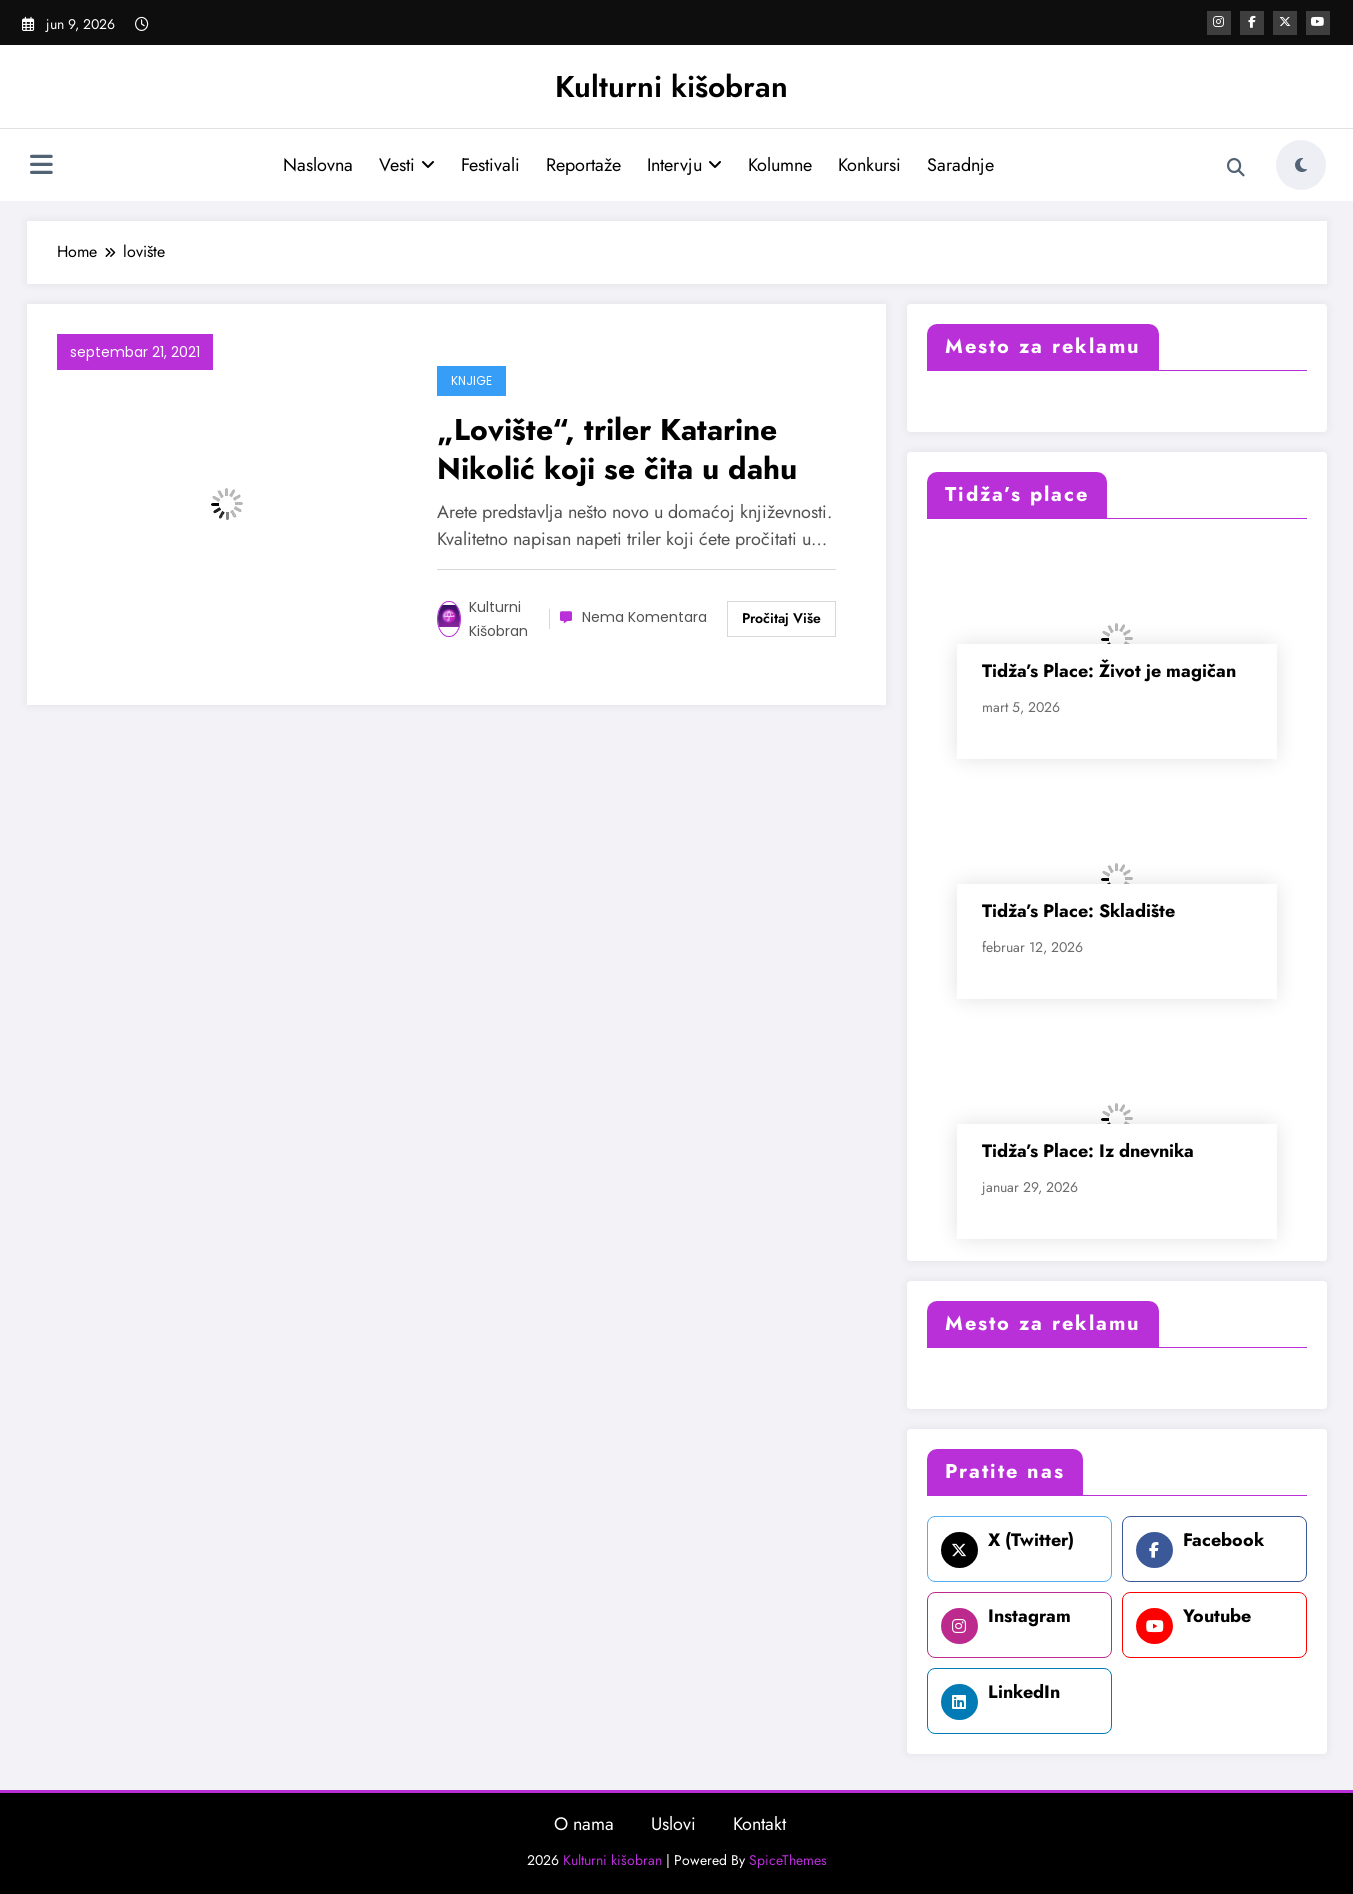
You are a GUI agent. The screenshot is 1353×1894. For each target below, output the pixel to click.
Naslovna (318, 165)
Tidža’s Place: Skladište (1078, 911)
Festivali (490, 165)
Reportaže (583, 165)
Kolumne (780, 165)
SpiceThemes (788, 1860)
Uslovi (673, 1824)
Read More (781, 619)
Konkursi (869, 165)
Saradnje (960, 165)
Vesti (407, 165)
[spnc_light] (1301, 165)
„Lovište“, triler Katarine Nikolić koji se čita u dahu (617, 449)
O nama (584, 1824)
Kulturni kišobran (671, 86)
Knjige (471, 380)
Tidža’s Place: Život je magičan (1109, 671)
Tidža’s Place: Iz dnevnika (1088, 1151)
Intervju (684, 165)
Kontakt (759, 1824)
